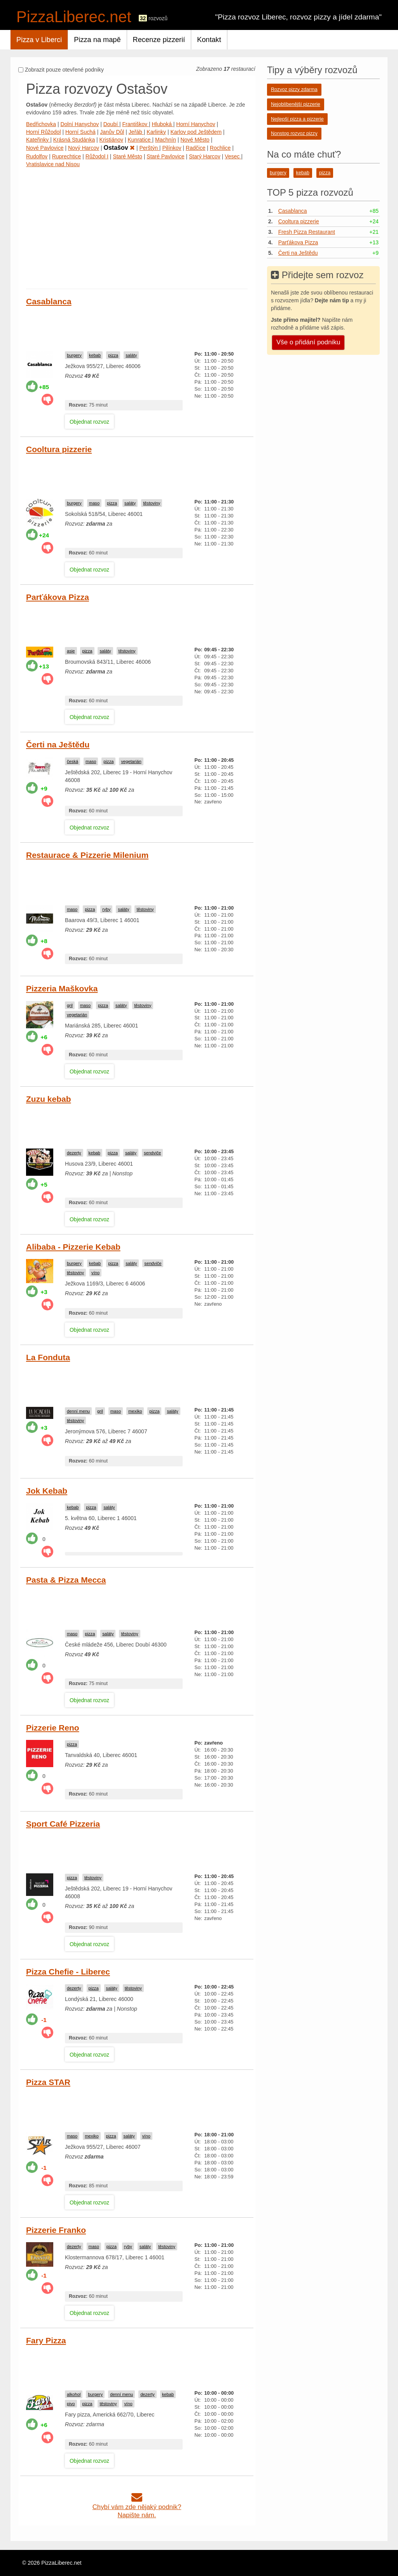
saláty (131, 355)
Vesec (233, 156)
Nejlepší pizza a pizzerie (297, 119)
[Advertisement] (137, 226)
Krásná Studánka (74, 140)
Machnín (165, 140)
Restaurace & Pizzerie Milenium (87, 854)
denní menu (78, 1411)
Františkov (135, 124)
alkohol (73, 2394)
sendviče (152, 1152)
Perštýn (149, 148)
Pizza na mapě (97, 40)
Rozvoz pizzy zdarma (294, 89)
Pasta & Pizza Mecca (66, 1579)
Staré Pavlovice (165, 156)
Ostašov (119, 147)
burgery (74, 355)
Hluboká (162, 124)
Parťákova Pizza (57, 597)
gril (70, 1005)
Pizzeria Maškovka (62, 988)
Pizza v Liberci (39, 40)
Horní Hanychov (195, 124)
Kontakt (209, 40)
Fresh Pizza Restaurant (306, 232)
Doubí (111, 124)
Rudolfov (36, 156)
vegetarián (131, 761)
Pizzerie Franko (56, 2229)
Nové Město (194, 140)
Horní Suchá (80, 132)
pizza (113, 355)
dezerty (74, 1152)
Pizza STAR (48, 2082)
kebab (95, 355)
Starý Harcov (204, 156)
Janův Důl (112, 132)
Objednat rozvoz (89, 422)
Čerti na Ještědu (57, 744)
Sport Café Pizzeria (63, 1823)
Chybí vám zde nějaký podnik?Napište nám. (137, 2507)
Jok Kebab (46, 1490)
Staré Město (127, 156)
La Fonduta (48, 1357)
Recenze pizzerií (159, 40)
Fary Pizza (46, 2340)
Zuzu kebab (48, 1098)
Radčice (196, 148)
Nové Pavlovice (45, 148)
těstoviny (151, 503)
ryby (106, 909)
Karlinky (156, 132)
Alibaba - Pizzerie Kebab (73, 1246)
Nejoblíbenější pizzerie (295, 104)
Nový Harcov (83, 148)
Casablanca (49, 301)
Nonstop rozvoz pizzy (294, 133)
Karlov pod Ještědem (196, 132)
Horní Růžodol (43, 132)
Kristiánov (111, 140)
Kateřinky (38, 140)
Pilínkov (171, 148)
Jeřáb (136, 132)
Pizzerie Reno (52, 1727)
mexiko (135, 1411)
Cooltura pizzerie (59, 449)
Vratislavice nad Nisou (53, 164)
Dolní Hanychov (79, 124)
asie (71, 651)
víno (95, 1272)
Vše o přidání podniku (308, 342)
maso (94, 503)
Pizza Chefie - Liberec (68, 1971)
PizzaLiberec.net (73, 16)
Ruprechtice (66, 156)
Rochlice (220, 148)
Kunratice (140, 140)
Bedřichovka (41, 124)
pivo (71, 2403)
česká (72, 761)
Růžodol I (97, 156)
